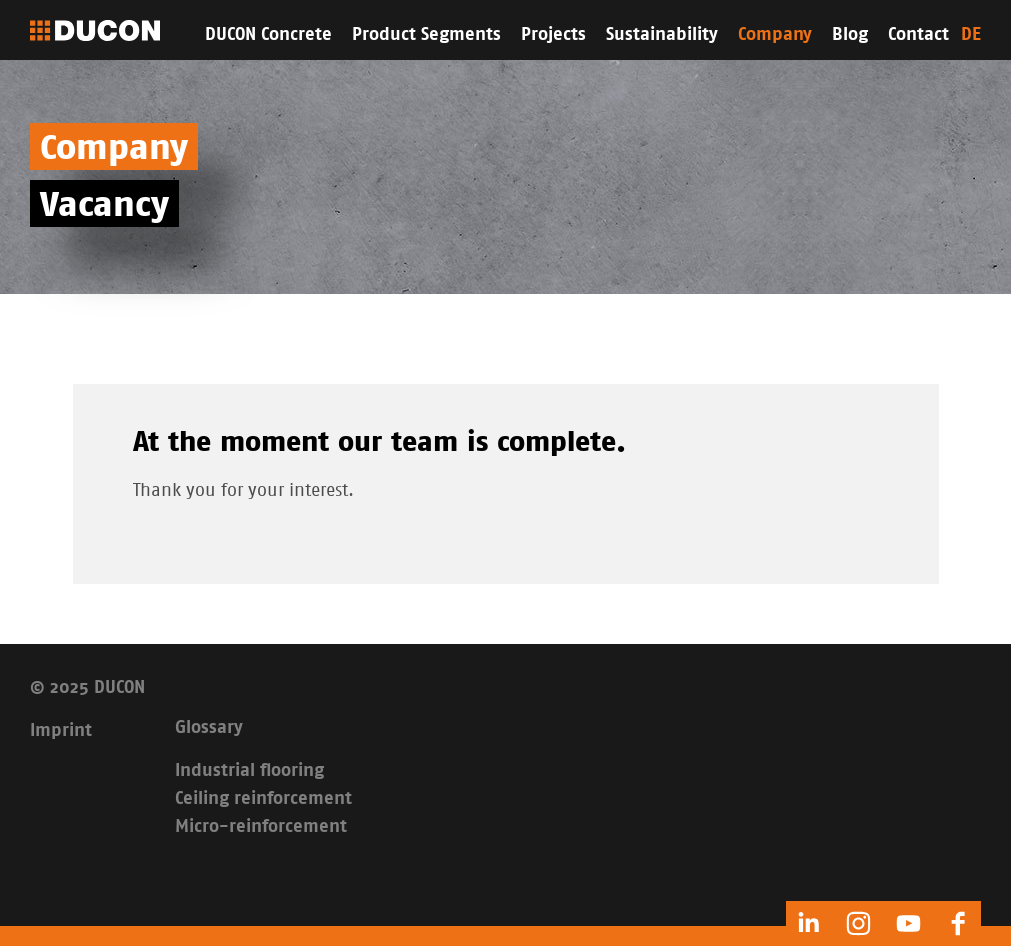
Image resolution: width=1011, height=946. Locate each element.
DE (971, 35)
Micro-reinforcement (261, 827)
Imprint (61, 731)
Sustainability (662, 35)
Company (775, 35)
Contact (918, 35)
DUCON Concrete (268, 35)
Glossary (209, 728)
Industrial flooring (249, 771)
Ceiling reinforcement (263, 799)
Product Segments (426, 35)
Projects (553, 35)
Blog (850, 35)
